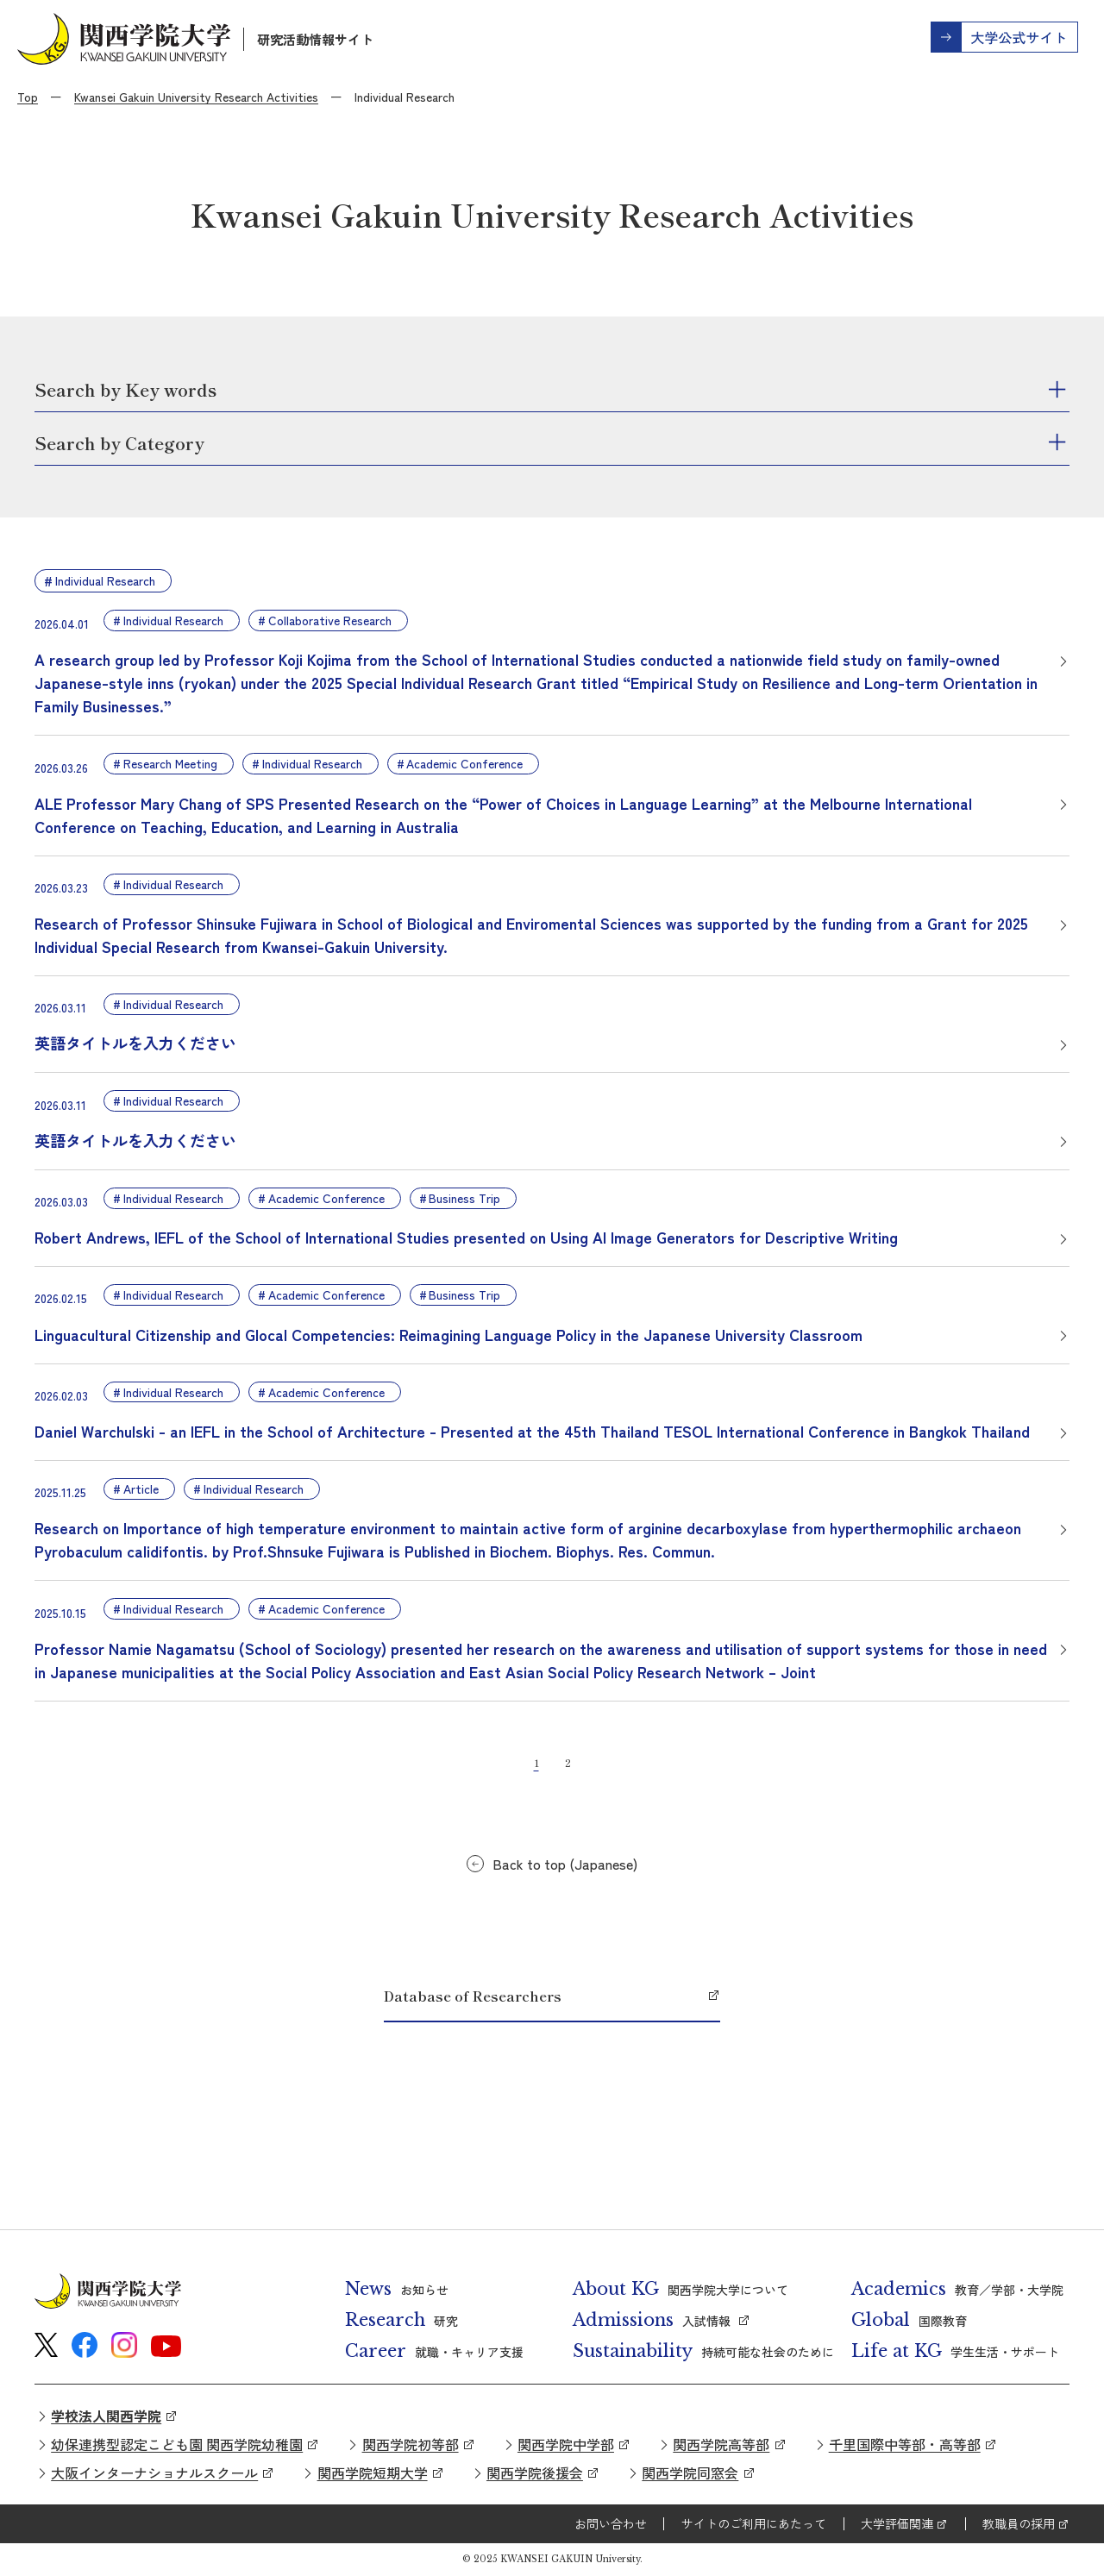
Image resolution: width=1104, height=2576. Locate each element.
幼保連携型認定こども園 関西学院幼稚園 (177, 2444)
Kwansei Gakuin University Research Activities (196, 96)
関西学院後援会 (534, 2472)
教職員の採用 (1018, 2523)
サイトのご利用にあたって (753, 2523)
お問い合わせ (610, 2523)
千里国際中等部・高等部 (905, 2444)
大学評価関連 (897, 2523)
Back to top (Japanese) (564, 1863)
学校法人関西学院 (106, 2415)
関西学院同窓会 (690, 2472)
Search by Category (119, 442)
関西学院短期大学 (372, 2472)
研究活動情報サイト (315, 39)
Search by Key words (125, 389)
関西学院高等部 (721, 2444)
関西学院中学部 (566, 2444)
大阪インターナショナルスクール (154, 2472)
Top (27, 96)
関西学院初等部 (410, 2444)
